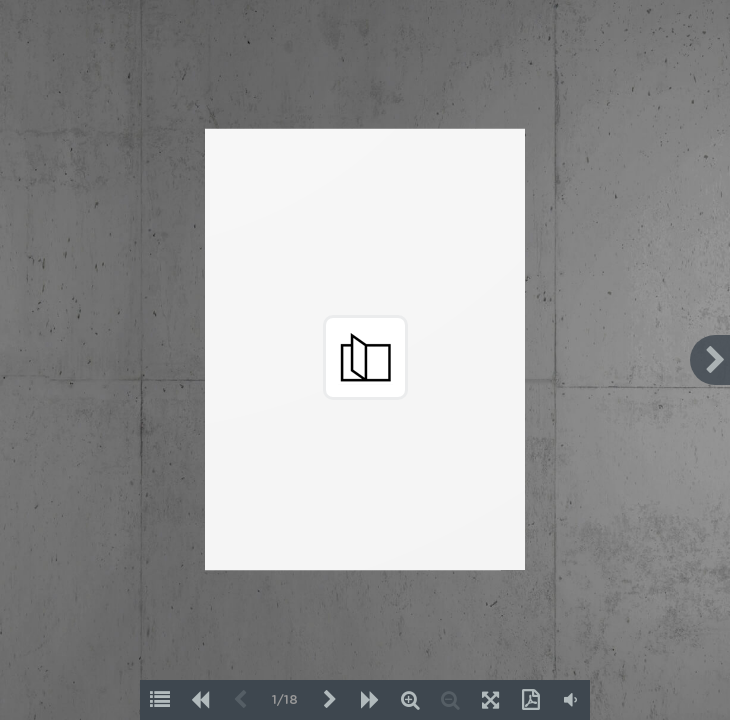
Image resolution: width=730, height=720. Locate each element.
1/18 (285, 700)
